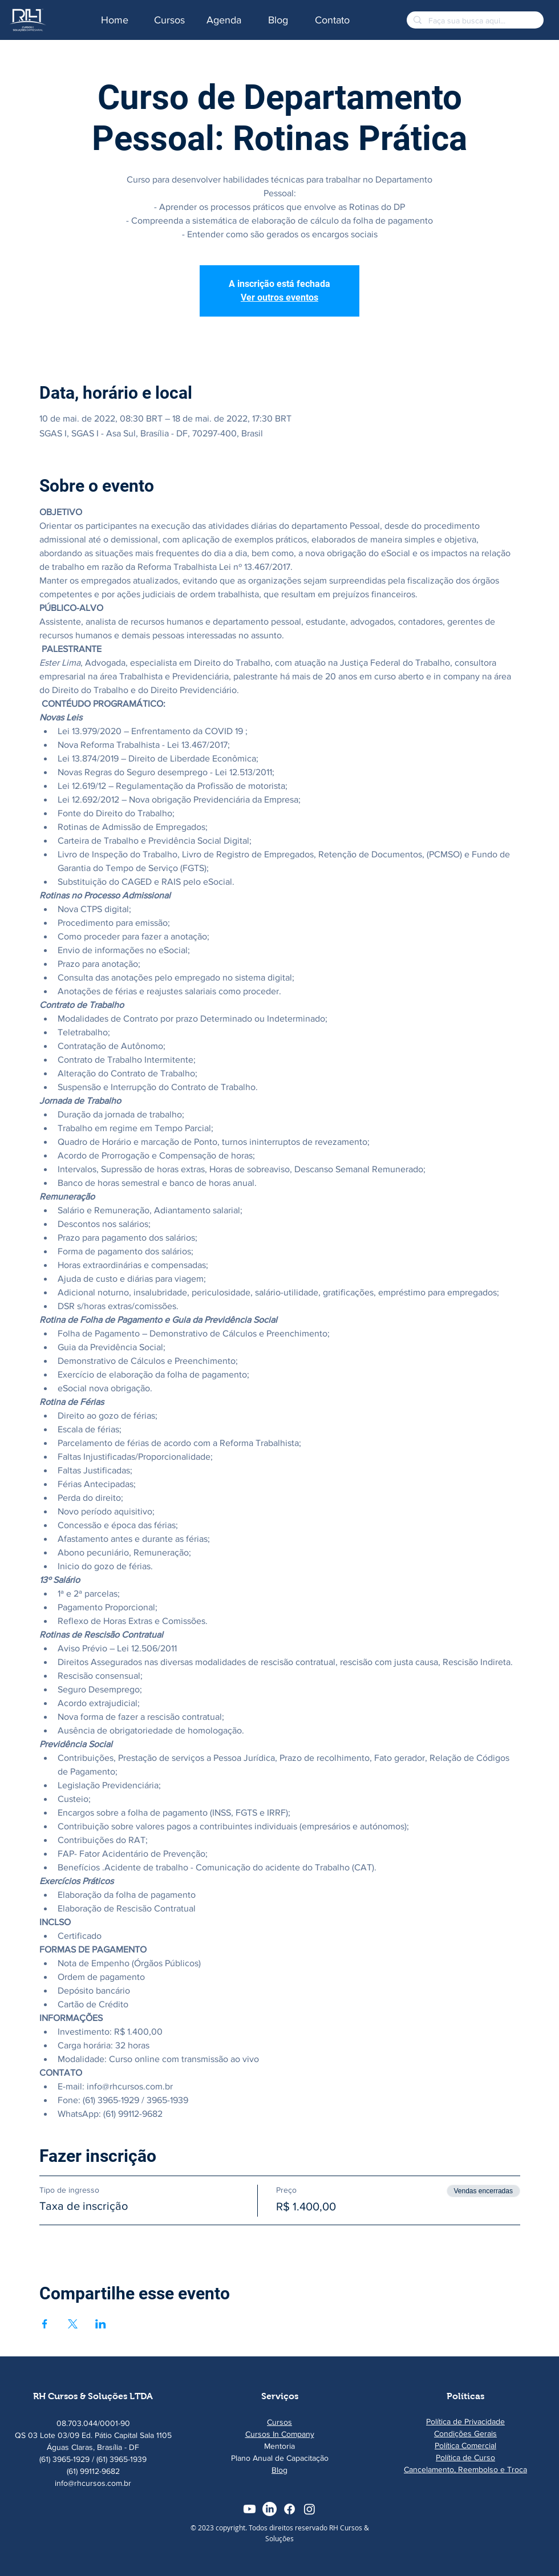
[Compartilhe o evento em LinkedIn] (100, 2323)
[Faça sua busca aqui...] (474, 20)
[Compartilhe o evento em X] (72, 2323)
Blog (279, 2469)
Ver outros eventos (279, 297)
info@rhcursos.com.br (93, 2483)
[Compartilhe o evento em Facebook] (44, 2323)
